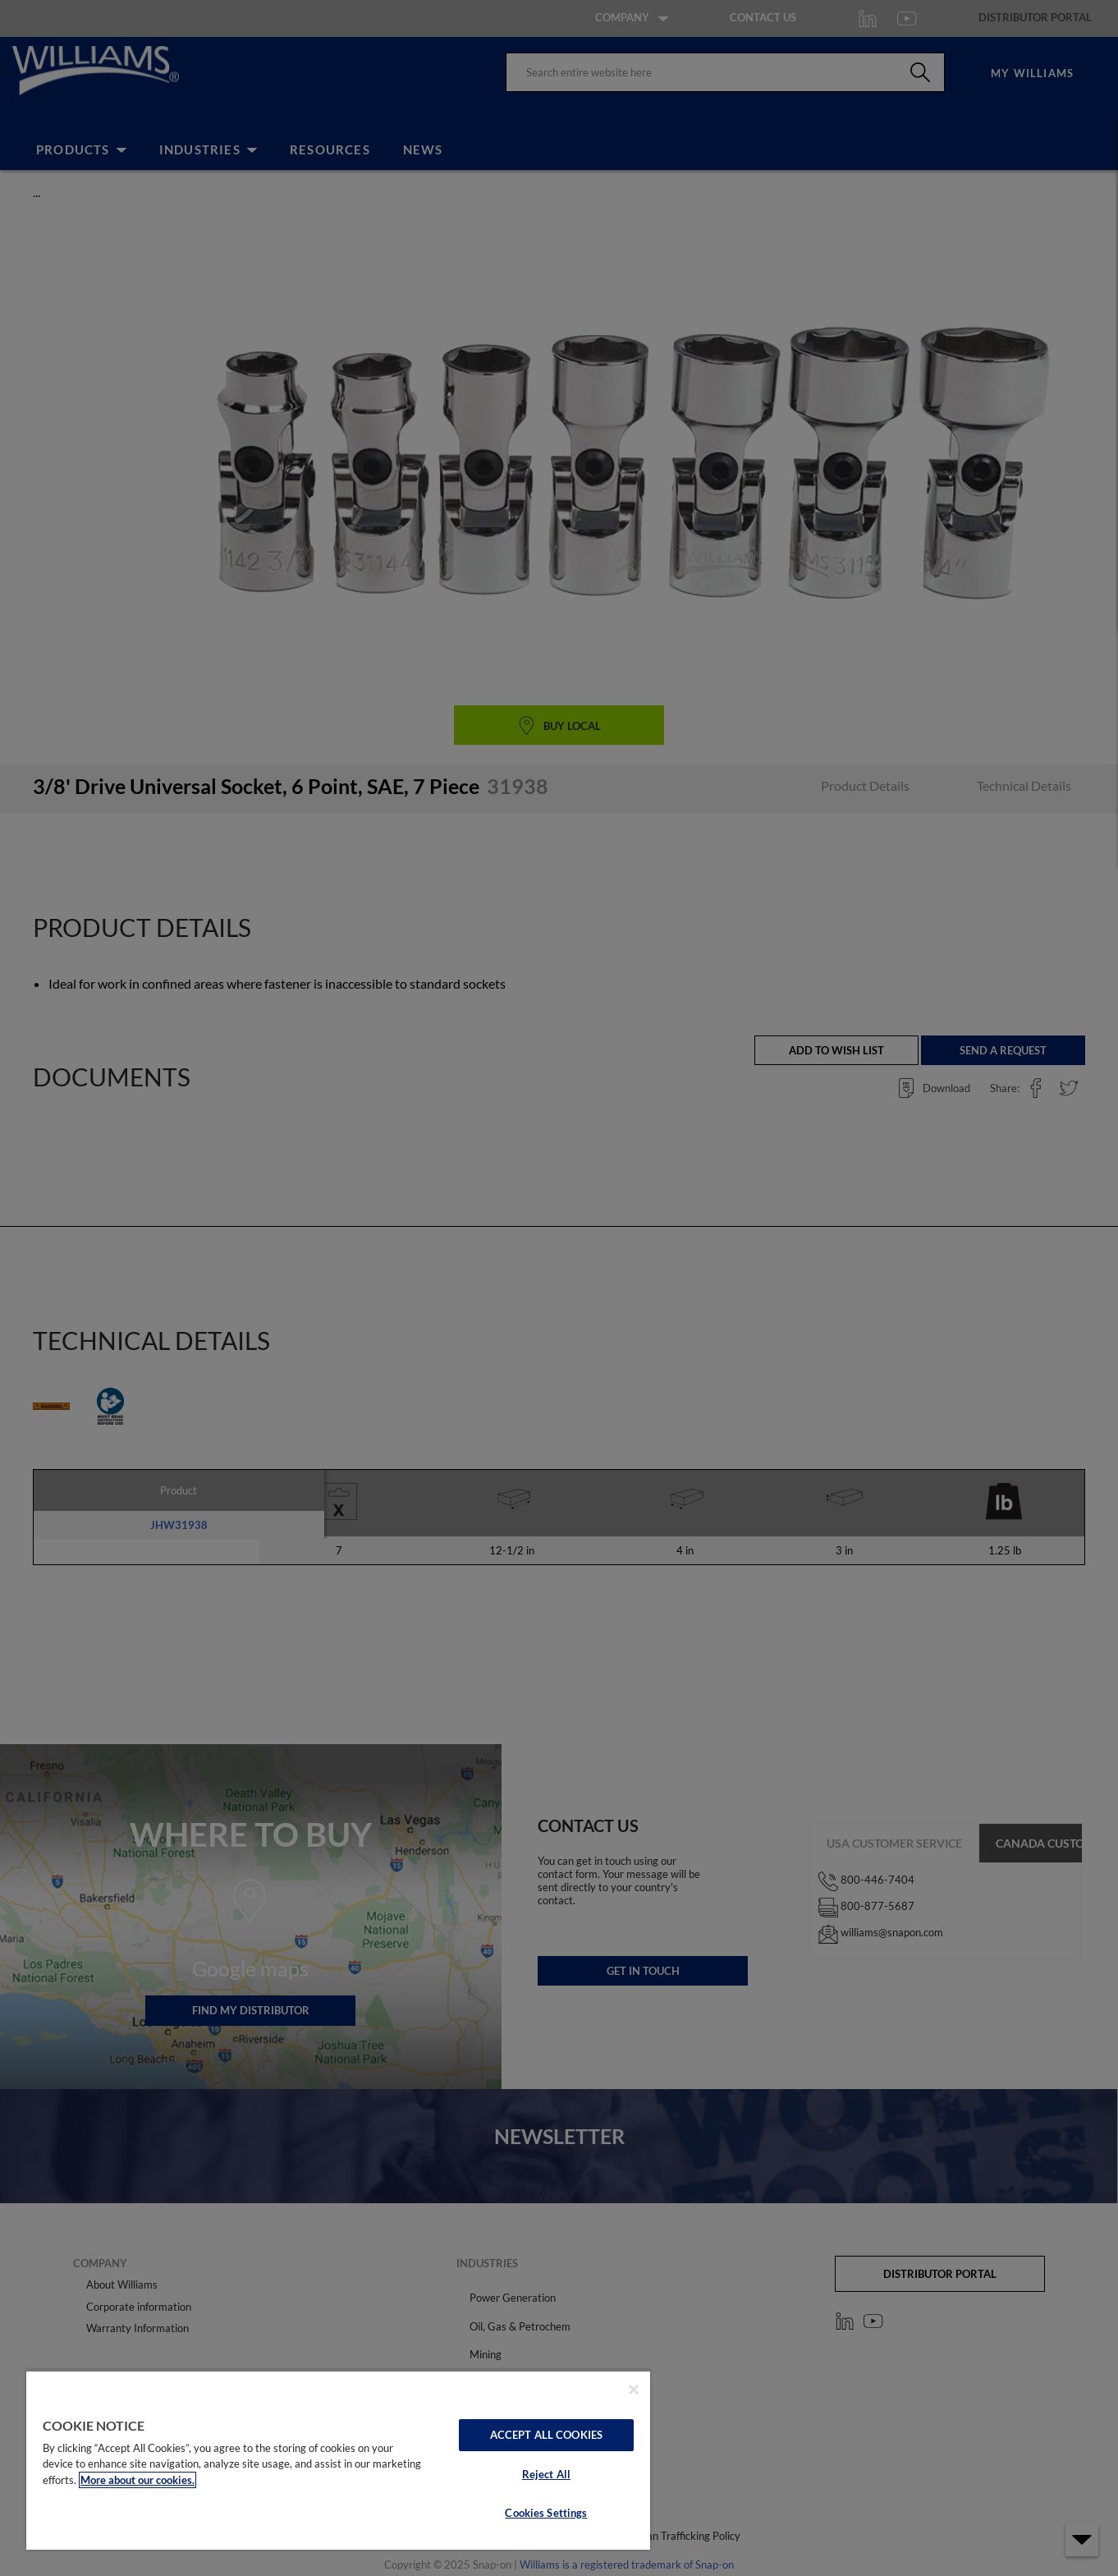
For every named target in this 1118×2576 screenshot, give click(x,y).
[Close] (634, 2390)
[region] (338, 2460)
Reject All (546, 2474)
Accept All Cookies (546, 2434)
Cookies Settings (546, 2512)
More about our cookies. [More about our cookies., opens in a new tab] (137, 2479)
